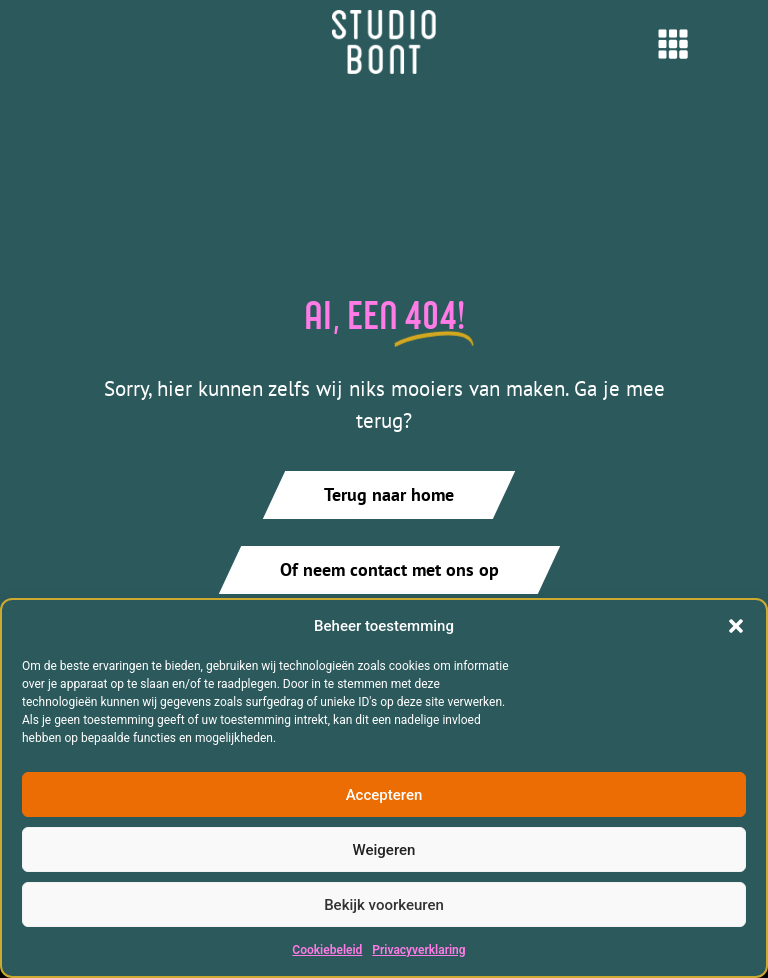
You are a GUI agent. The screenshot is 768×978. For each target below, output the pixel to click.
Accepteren (384, 795)
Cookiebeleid (327, 950)
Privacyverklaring (418, 950)
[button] (736, 626)
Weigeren (384, 850)
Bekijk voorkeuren (384, 905)
